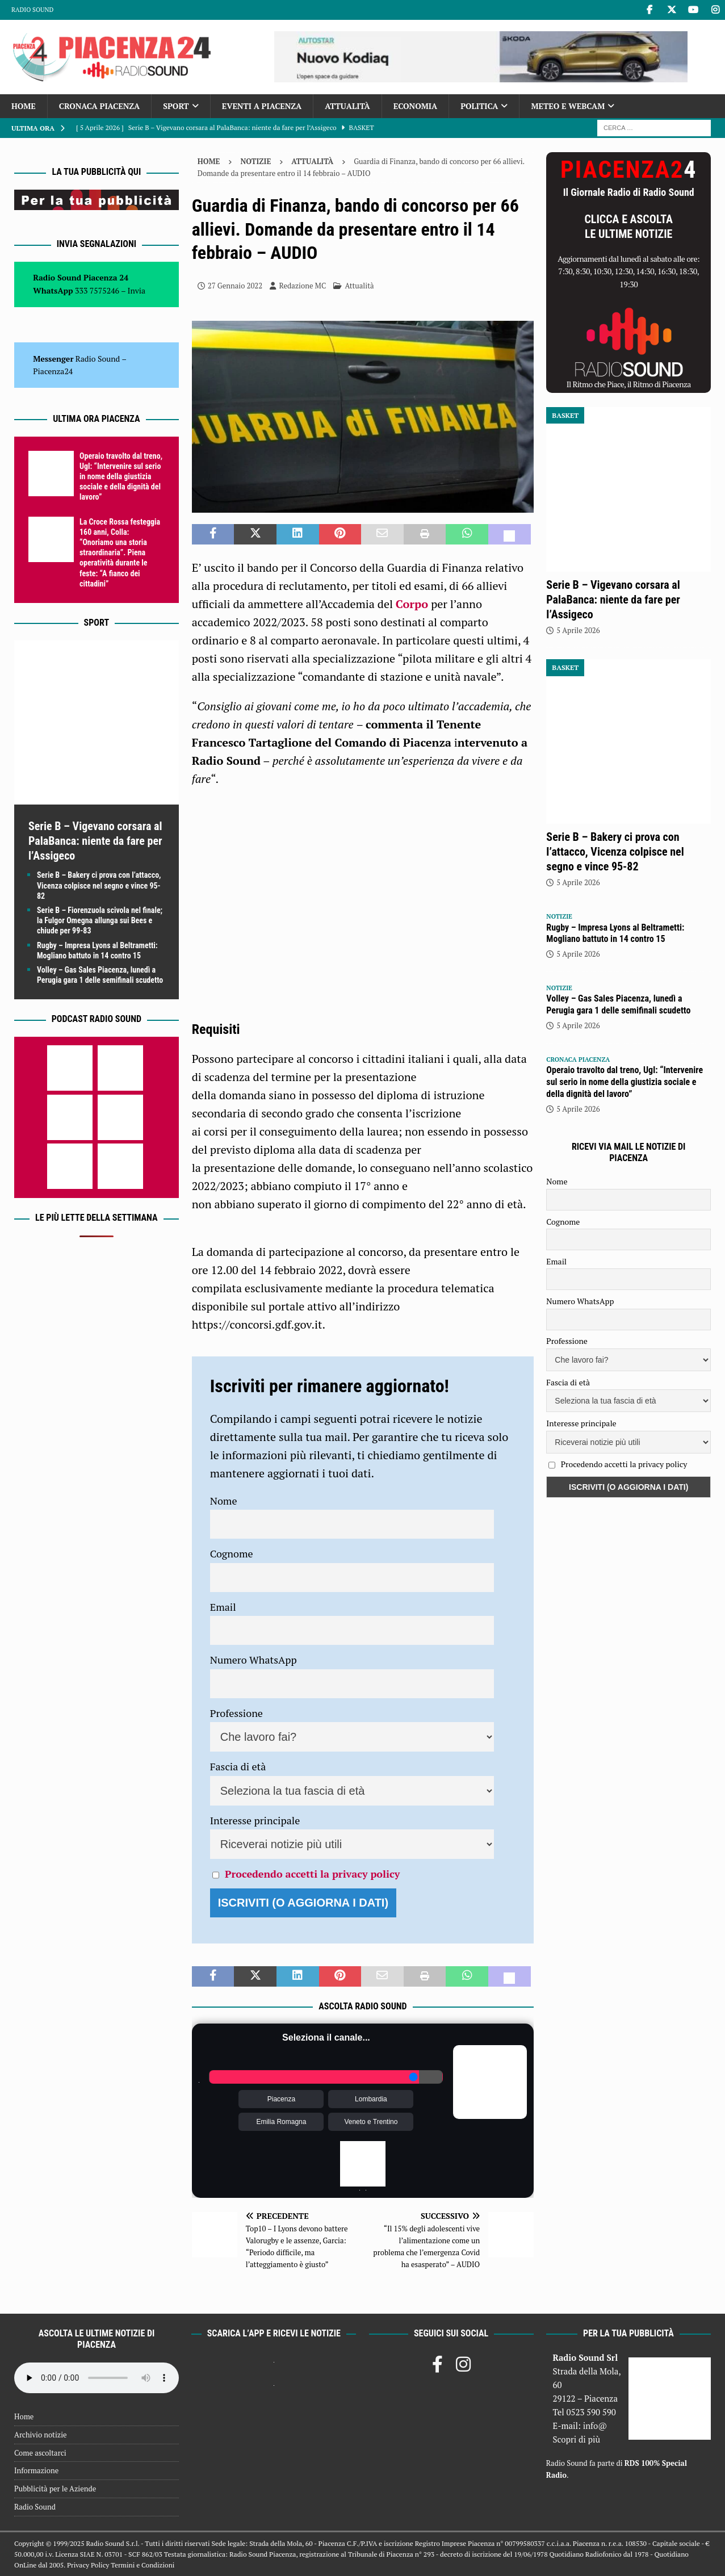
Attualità (347, 105)
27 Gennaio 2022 (235, 285)
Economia (415, 105)
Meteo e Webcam (568, 105)
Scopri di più (576, 2439)
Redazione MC (302, 285)
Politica (479, 105)
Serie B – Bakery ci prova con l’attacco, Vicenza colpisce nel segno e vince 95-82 (99, 885)
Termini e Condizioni (142, 2565)
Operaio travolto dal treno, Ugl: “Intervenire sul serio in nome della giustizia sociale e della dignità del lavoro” (120, 476)
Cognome (231, 1553)
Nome (223, 1500)
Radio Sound (32, 10)
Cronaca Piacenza (99, 105)
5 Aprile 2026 (578, 630)
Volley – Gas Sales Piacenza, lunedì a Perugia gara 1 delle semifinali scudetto (618, 1004)
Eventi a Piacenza (262, 105)
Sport (175, 105)
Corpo (412, 603)
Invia (137, 290)
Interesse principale (255, 1820)
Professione (236, 1713)
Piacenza (281, 2099)
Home (23, 105)
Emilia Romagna (281, 2122)
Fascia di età (238, 1766)
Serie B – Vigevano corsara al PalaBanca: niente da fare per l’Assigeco (95, 840)
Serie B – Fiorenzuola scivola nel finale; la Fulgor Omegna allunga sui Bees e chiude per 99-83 (99, 920)
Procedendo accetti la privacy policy (312, 1873)
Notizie (255, 161)
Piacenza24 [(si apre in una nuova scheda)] (53, 371)
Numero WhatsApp (253, 1659)
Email (223, 1607)
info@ (595, 2425)
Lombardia (371, 2099)
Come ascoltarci (40, 2453)
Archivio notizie (40, 2435)
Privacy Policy (88, 2565)
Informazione (36, 2470)
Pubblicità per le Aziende (55, 2488)
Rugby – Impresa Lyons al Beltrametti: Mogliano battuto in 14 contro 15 (615, 933)
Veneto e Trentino (370, 2122)
